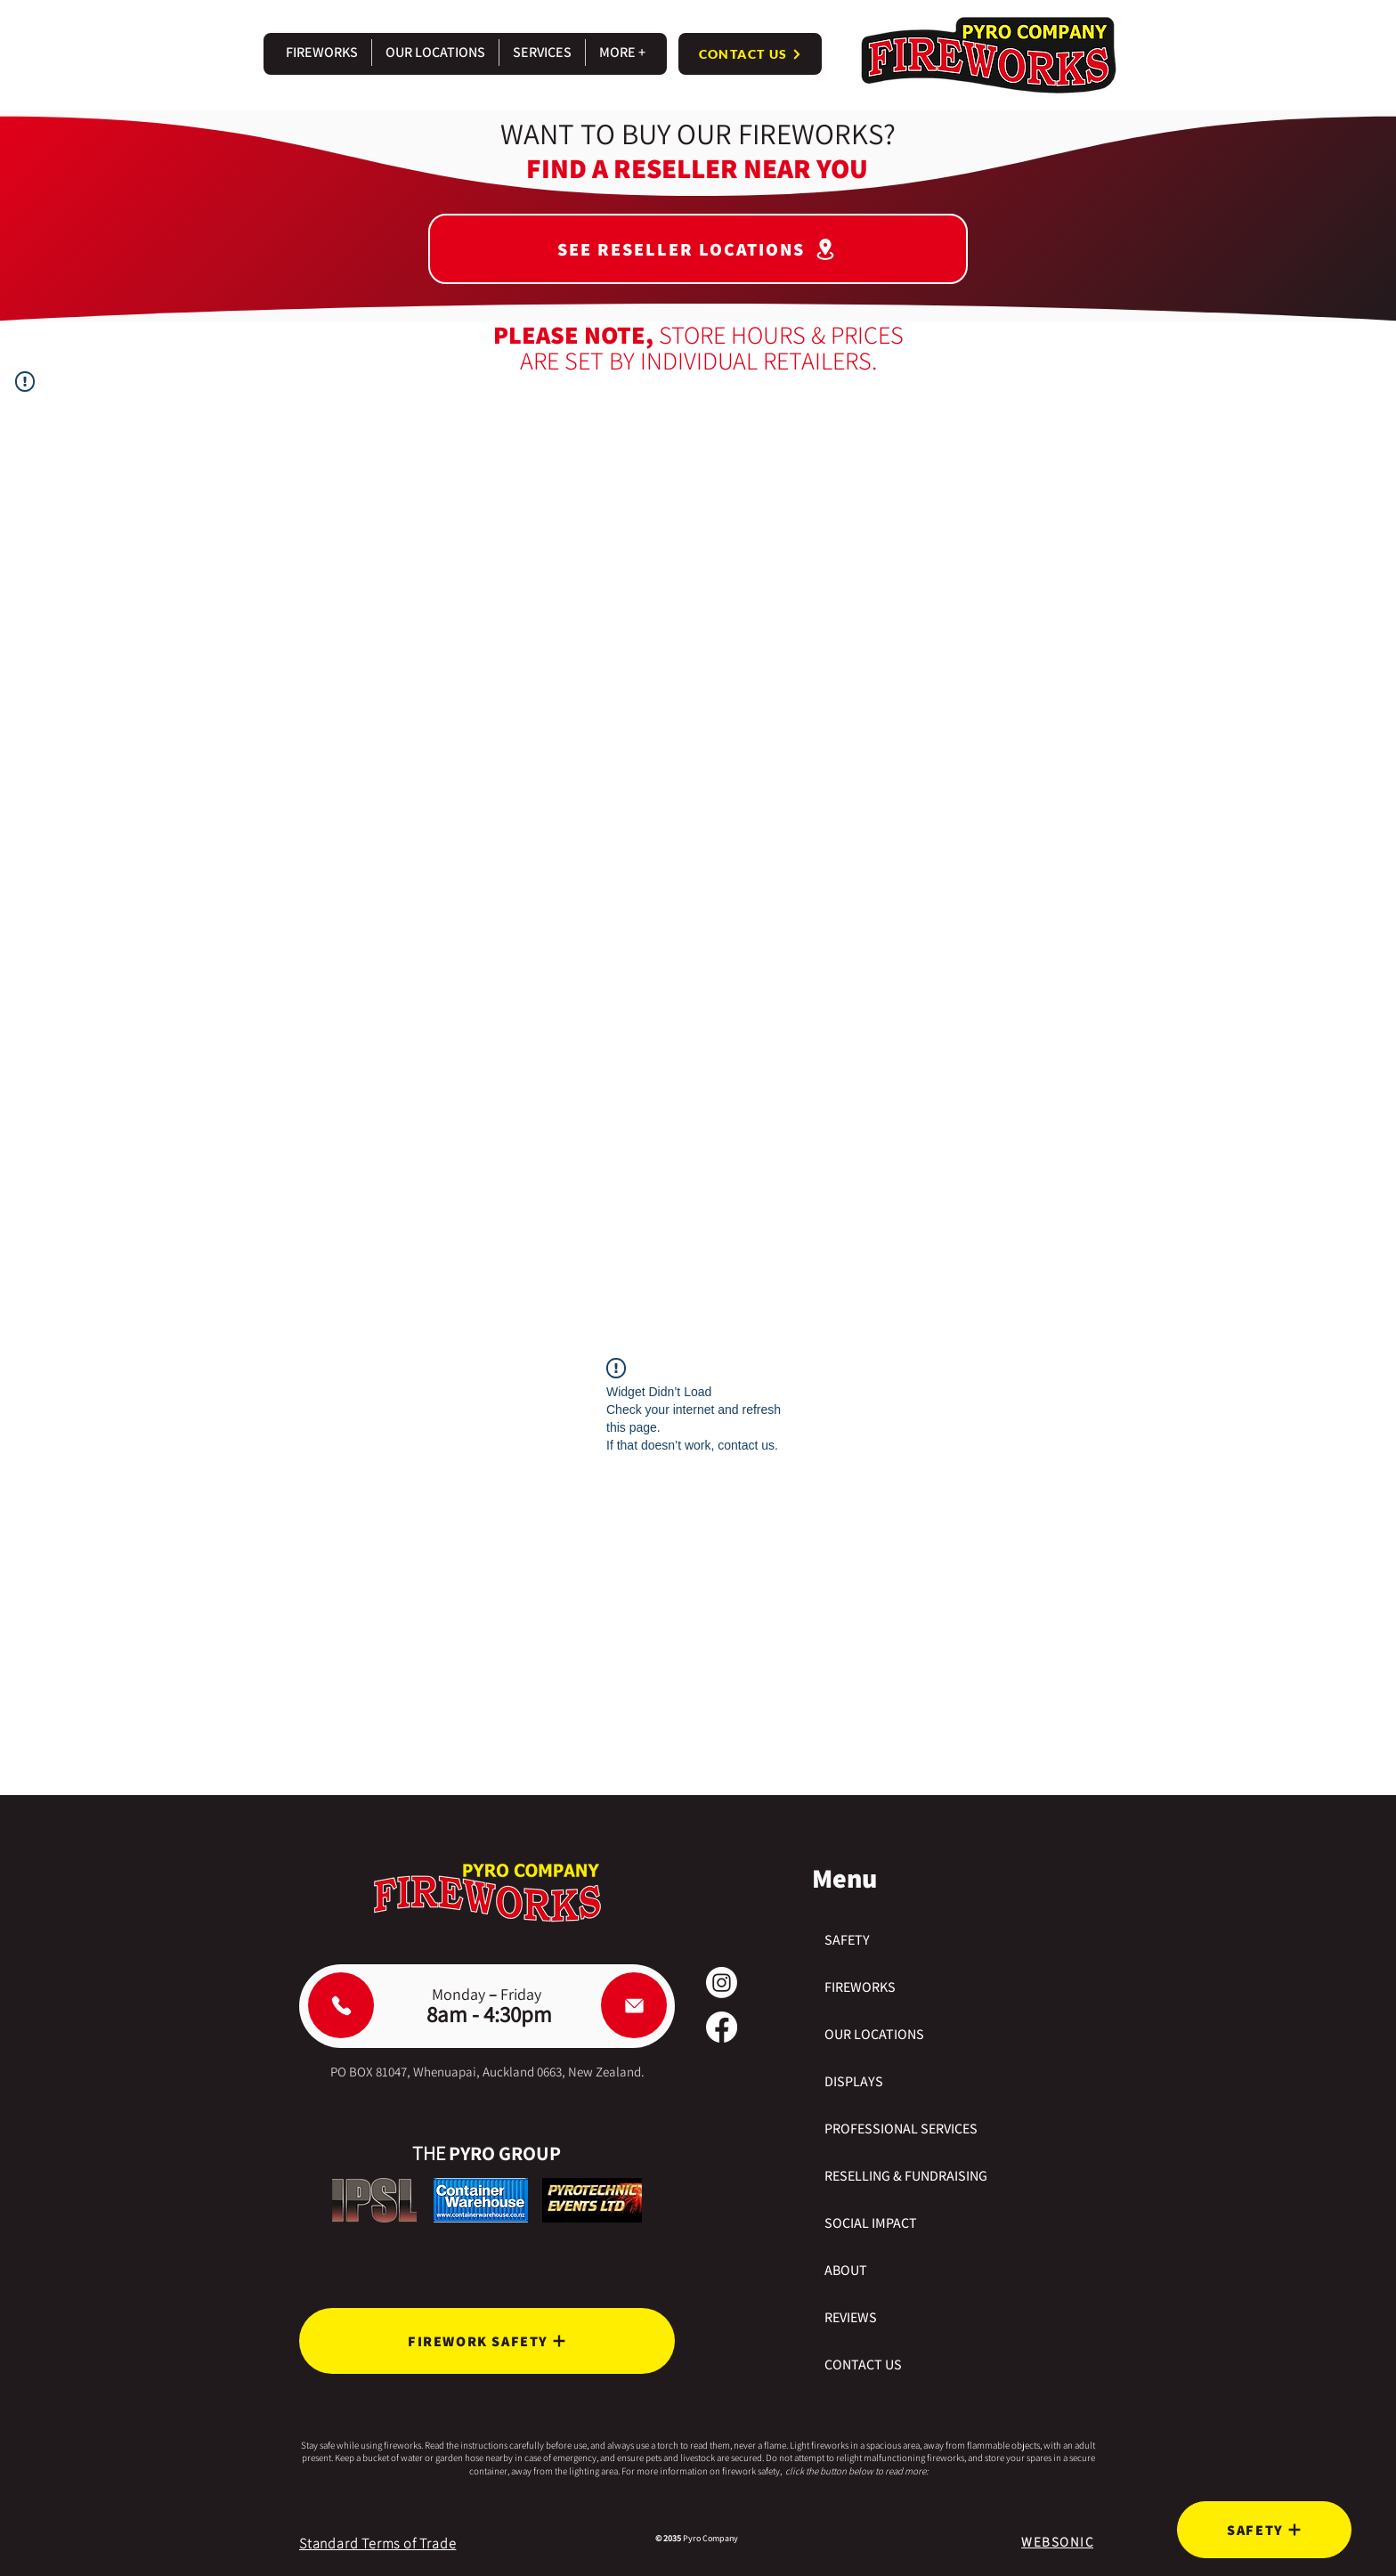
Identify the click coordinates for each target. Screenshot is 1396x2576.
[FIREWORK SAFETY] (487, 2341)
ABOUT (845, 2270)
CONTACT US (863, 2364)
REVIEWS (850, 2317)
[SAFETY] (1264, 2529)
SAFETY (847, 1939)
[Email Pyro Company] (634, 2005)
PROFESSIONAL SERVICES (901, 2128)
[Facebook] (721, 2027)
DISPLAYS (853, 2081)
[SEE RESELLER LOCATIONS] (698, 249)
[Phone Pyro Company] (341, 2005)
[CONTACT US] (750, 54)
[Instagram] (721, 1982)
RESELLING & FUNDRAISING (905, 2175)
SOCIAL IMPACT (870, 2223)
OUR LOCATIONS (874, 2034)
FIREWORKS (860, 1987)
